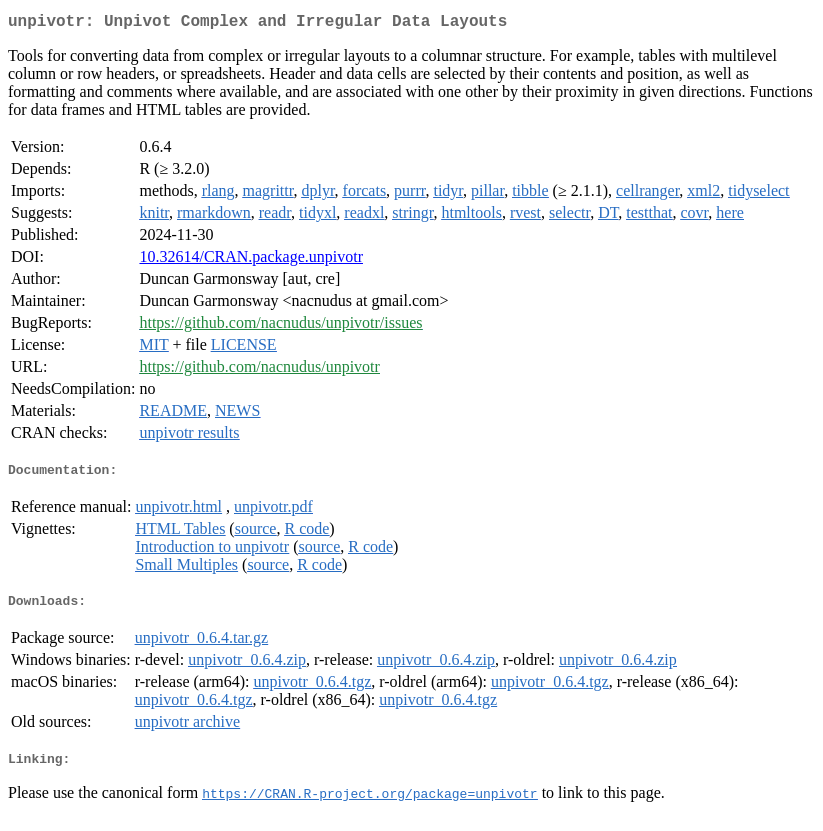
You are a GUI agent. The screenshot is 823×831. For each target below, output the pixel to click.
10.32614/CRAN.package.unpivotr (251, 260)
